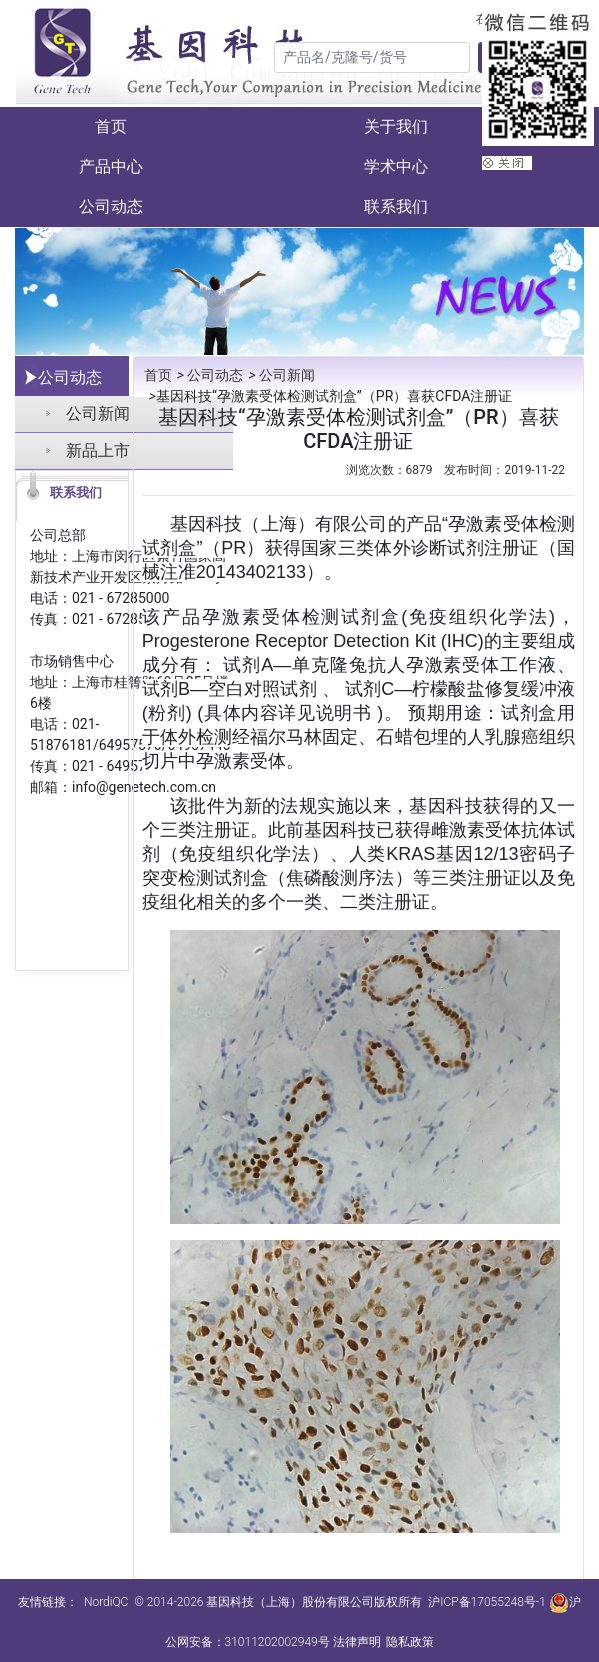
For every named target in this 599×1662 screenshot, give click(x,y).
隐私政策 (410, 1642)
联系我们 (396, 206)
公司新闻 (279, 375)
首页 (111, 126)
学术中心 (396, 166)
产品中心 (111, 166)
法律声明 (357, 1642)
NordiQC (106, 1602)
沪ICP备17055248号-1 (487, 1602)
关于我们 (396, 126)
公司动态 (111, 206)
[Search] (372, 57)
